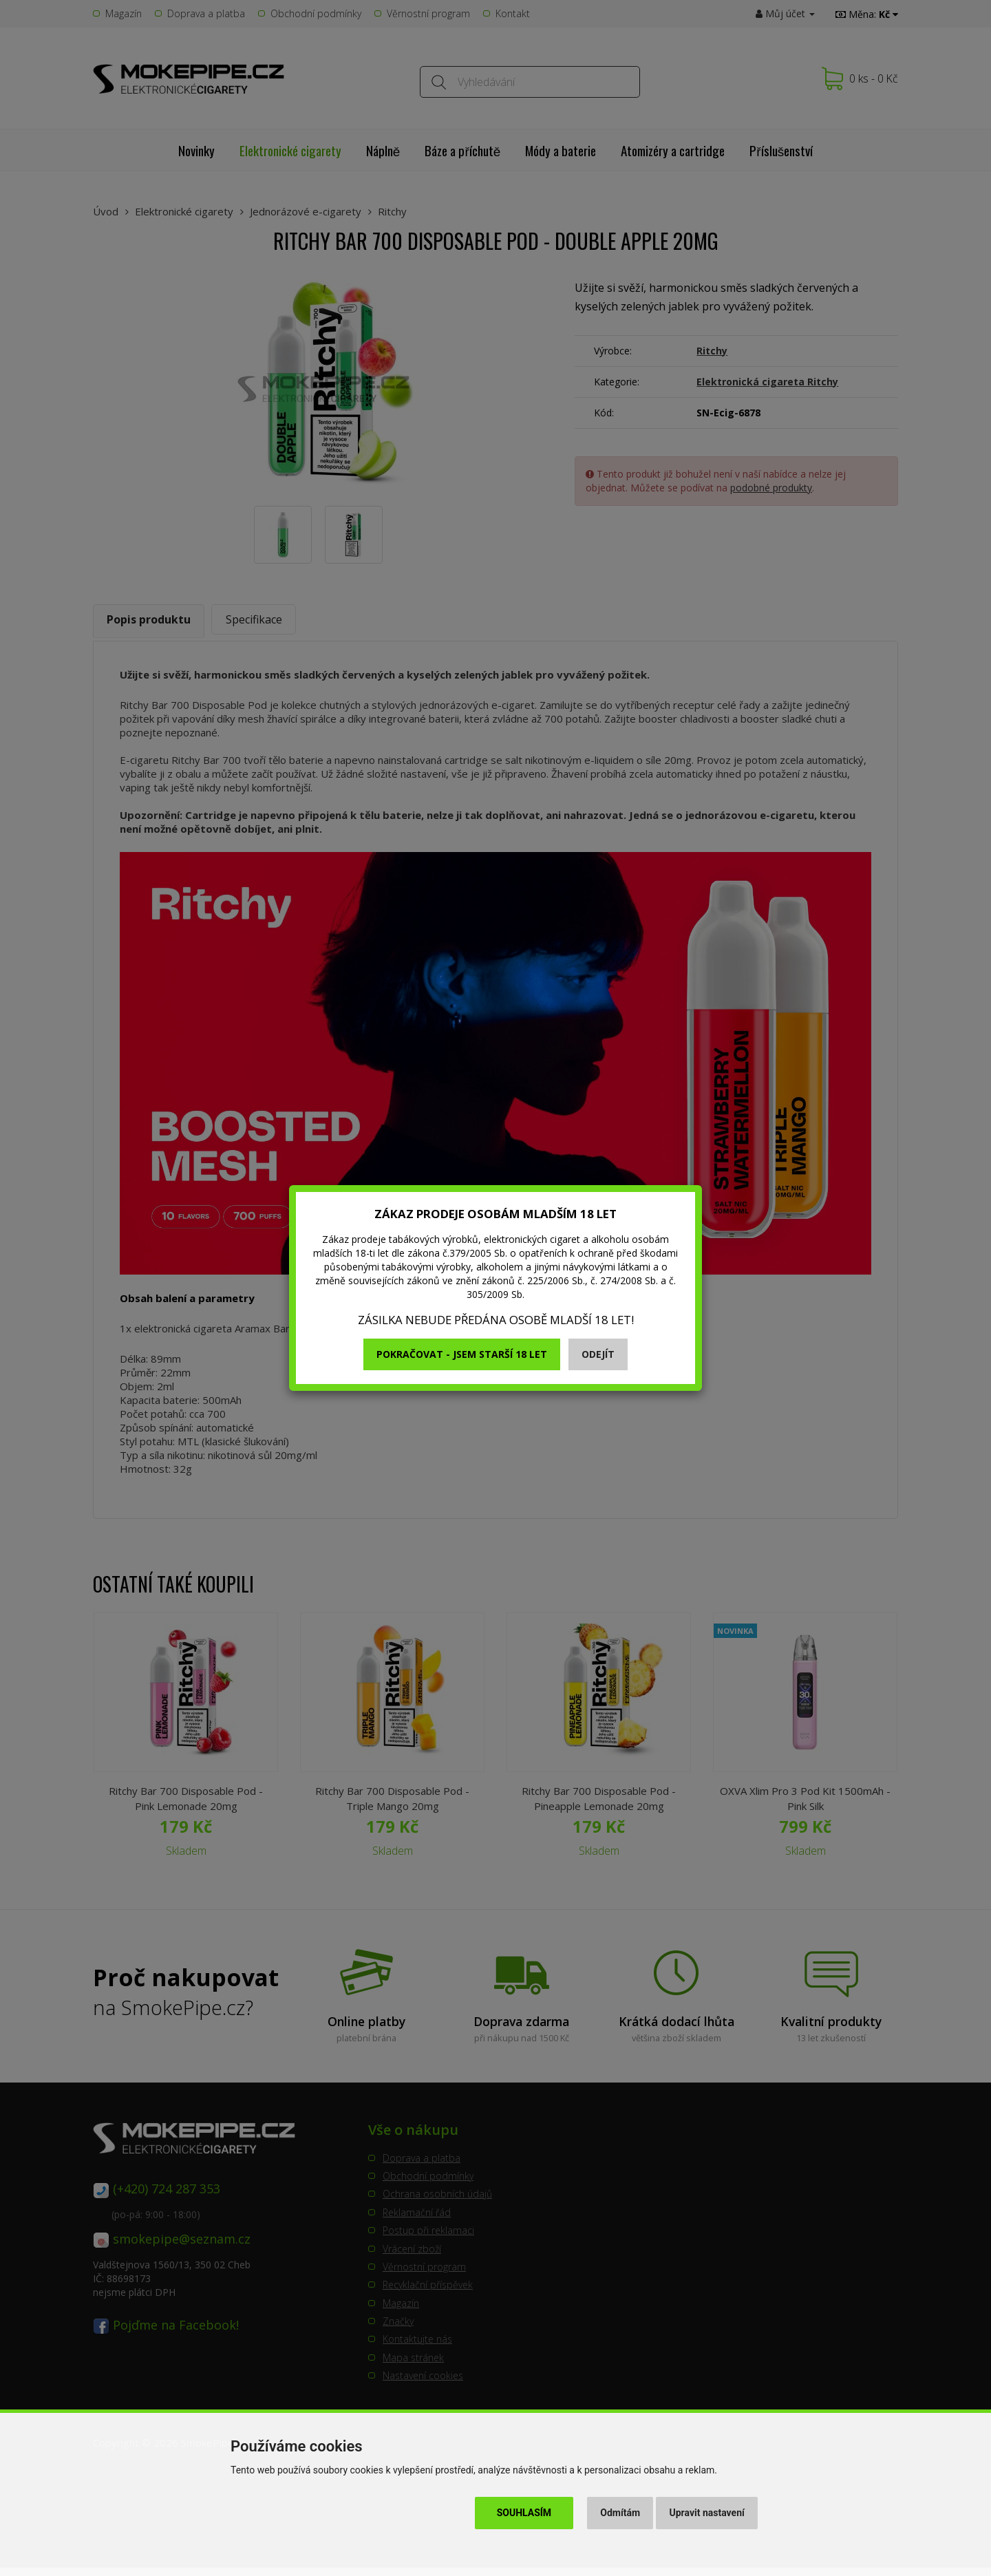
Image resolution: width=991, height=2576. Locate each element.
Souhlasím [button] (524, 2512)
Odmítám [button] (620, 2512)
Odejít (598, 1354)
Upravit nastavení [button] (707, 2512)
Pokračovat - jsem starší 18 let (461, 1354)
